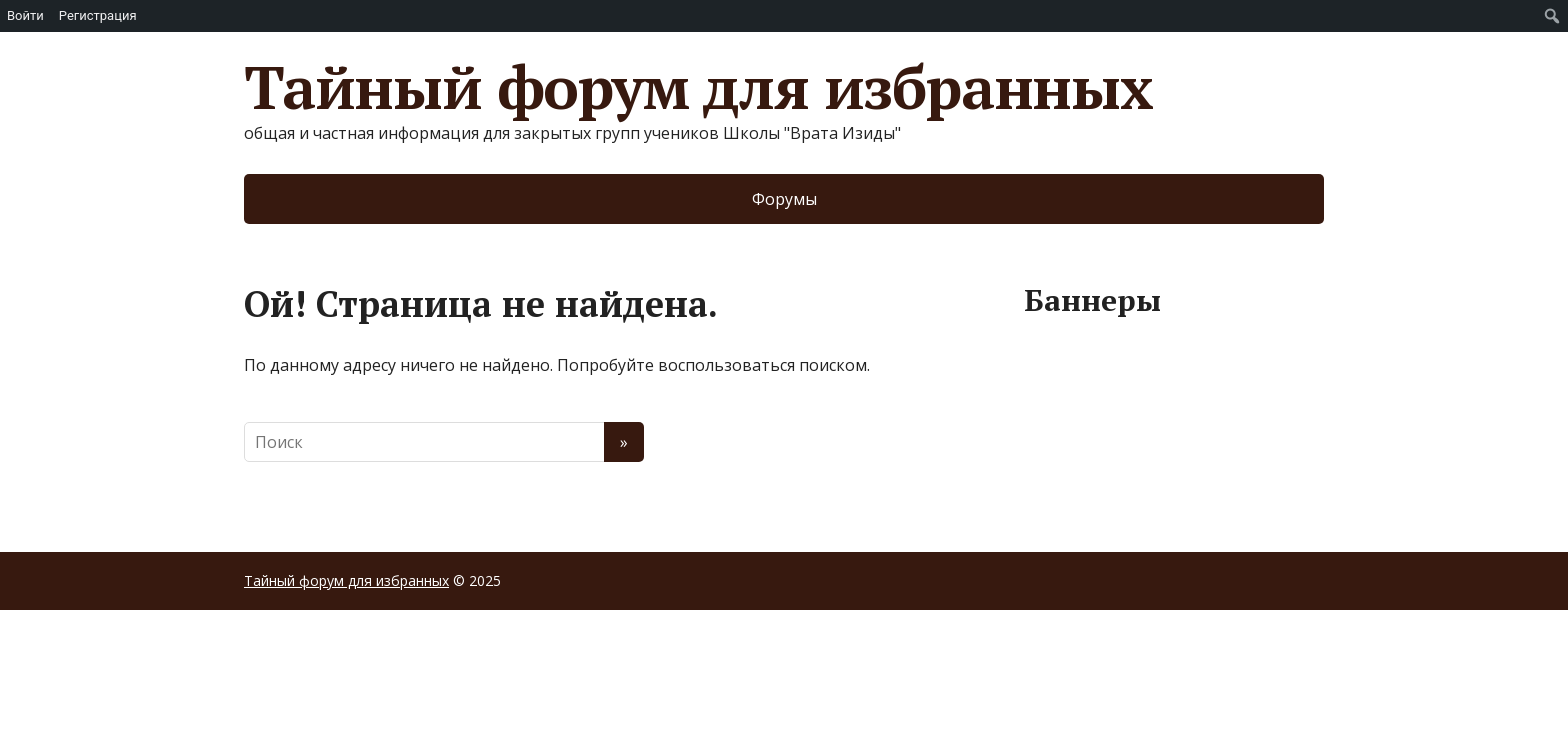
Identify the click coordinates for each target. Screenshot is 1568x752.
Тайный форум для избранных (698, 87)
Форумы (784, 199)
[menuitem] (1552, 16)
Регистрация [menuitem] (98, 15)
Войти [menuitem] (25, 15)
